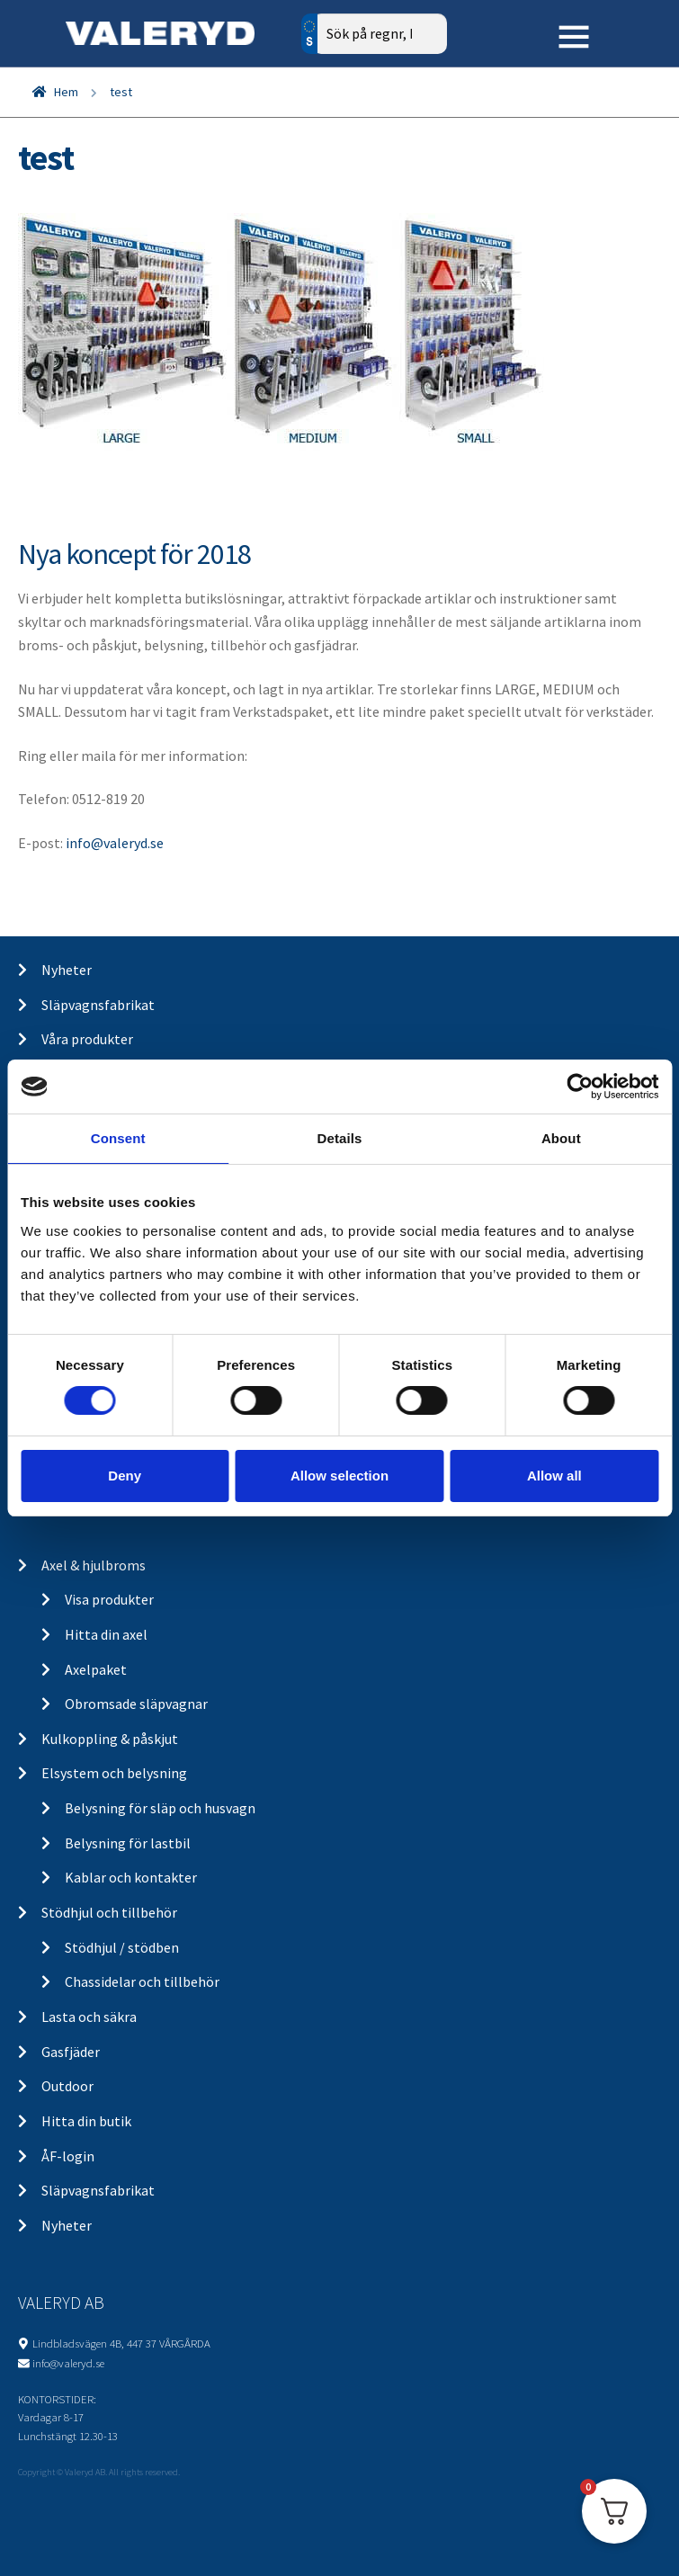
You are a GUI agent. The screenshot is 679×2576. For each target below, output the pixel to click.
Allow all (554, 1475)
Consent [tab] (118, 1138)
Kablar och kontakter (131, 1877)
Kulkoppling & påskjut (109, 1739)
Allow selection (339, 1475)
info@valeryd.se (115, 843)
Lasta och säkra (89, 2017)
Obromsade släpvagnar (136, 1704)
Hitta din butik (86, 2121)
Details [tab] (339, 1138)
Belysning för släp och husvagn (160, 1808)
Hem (66, 92)
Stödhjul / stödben (122, 1947)
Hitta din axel (106, 1634)
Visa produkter (109, 1599)
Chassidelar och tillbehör (142, 1981)
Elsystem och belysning (114, 1773)
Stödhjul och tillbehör (109, 1912)
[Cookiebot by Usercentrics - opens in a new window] (579, 1086)
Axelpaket (96, 1669)
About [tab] (561, 1138)
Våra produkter (87, 1039)
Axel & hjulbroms (93, 1565)
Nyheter (66, 970)
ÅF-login (67, 2156)
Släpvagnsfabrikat (98, 1005)
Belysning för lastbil (128, 1843)
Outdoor (67, 2086)
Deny (124, 1475)
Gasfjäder (70, 2052)
